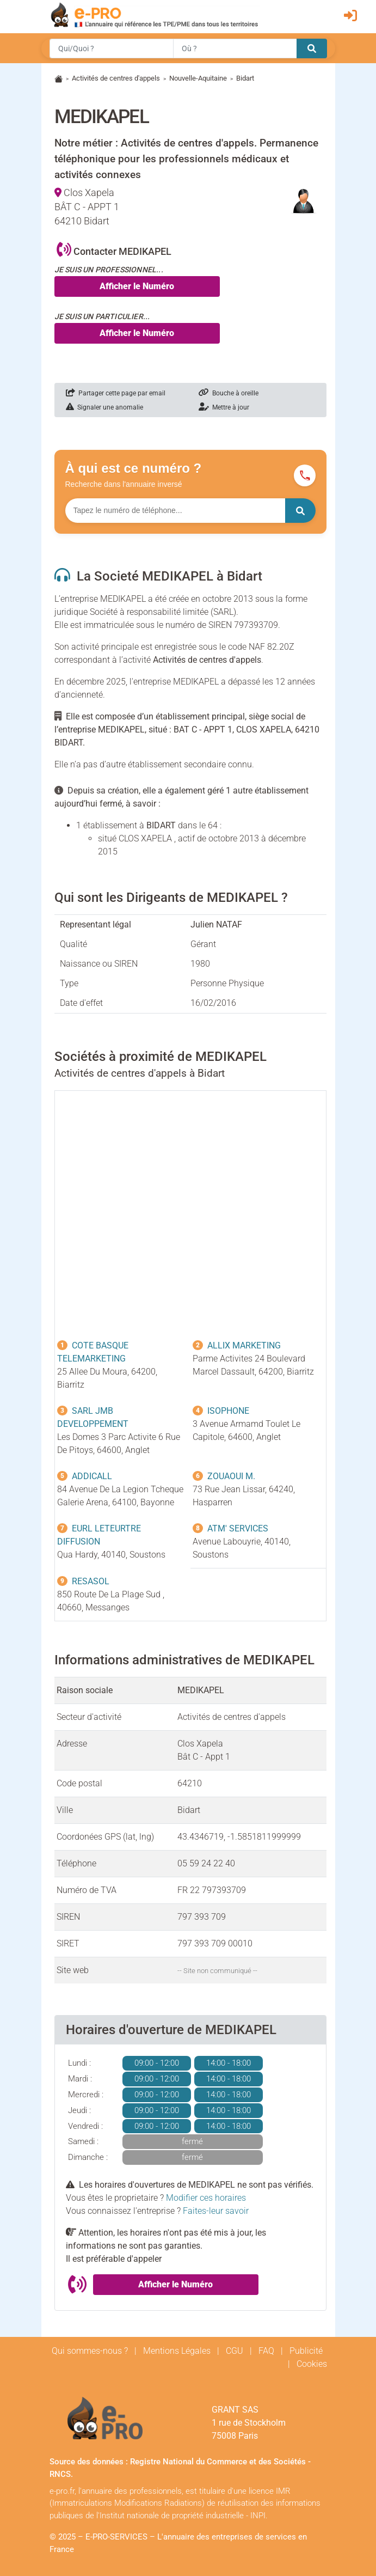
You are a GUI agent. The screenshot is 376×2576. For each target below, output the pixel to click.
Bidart (245, 78)
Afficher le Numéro (137, 286)
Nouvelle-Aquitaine (198, 78)
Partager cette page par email (115, 393)
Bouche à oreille (228, 393)
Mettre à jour (224, 407)
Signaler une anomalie (104, 407)
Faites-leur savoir (216, 2211)
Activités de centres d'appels (116, 78)
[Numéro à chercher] (175, 510)
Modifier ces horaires (206, 2198)
